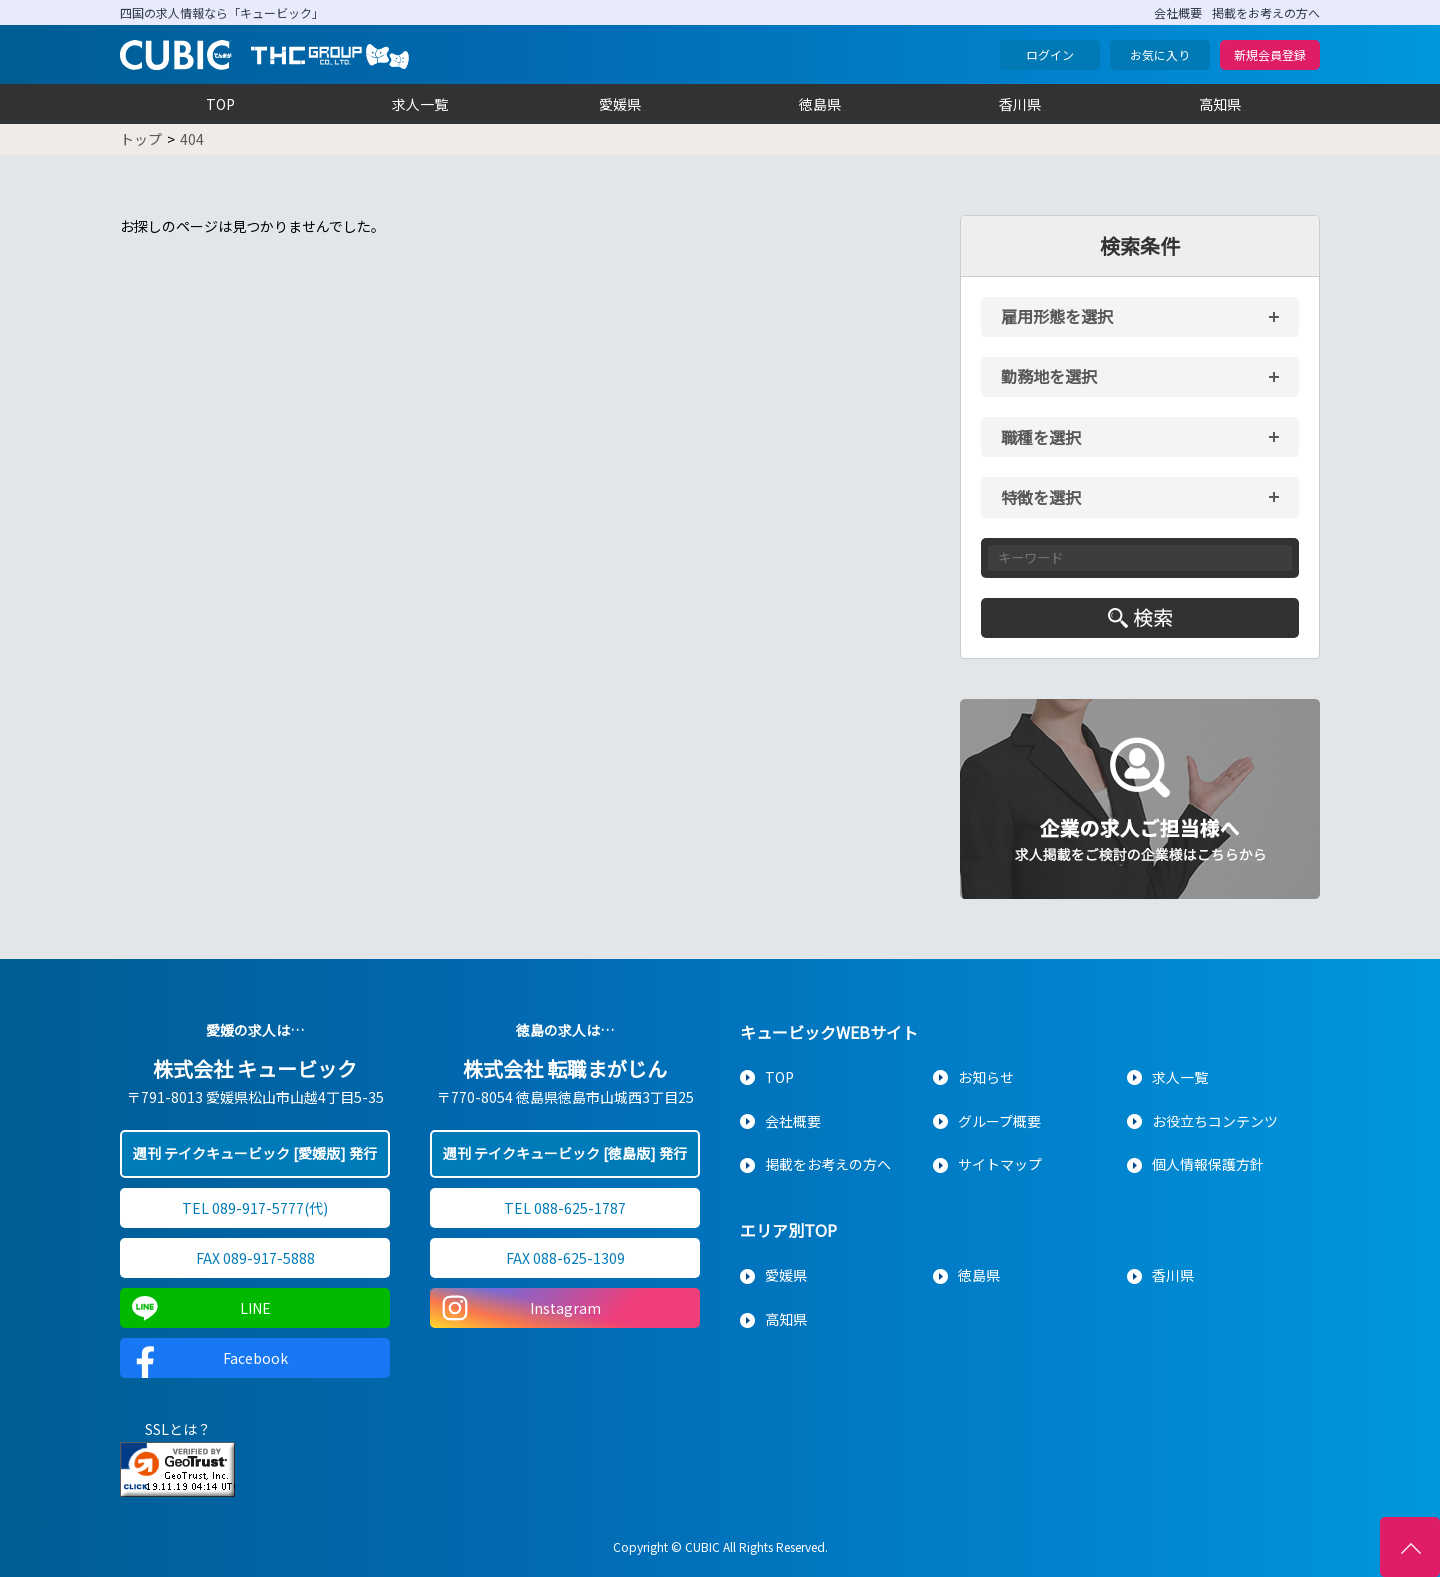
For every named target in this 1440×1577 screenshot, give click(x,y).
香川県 (1020, 104)
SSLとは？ (178, 1429)
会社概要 (1178, 12)
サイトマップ (1000, 1164)
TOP (220, 104)
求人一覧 (420, 104)
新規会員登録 (1270, 54)
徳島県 (820, 104)
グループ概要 (999, 1121)
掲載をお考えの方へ (1266, 12)
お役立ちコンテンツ (1215, 1121)
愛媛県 (620, 104)
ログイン (1050, 54)
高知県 (1220, 104)
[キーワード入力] (1140, 558)
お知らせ (986, 1077)
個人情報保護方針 (1208, 1164)
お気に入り (1160, 54)
